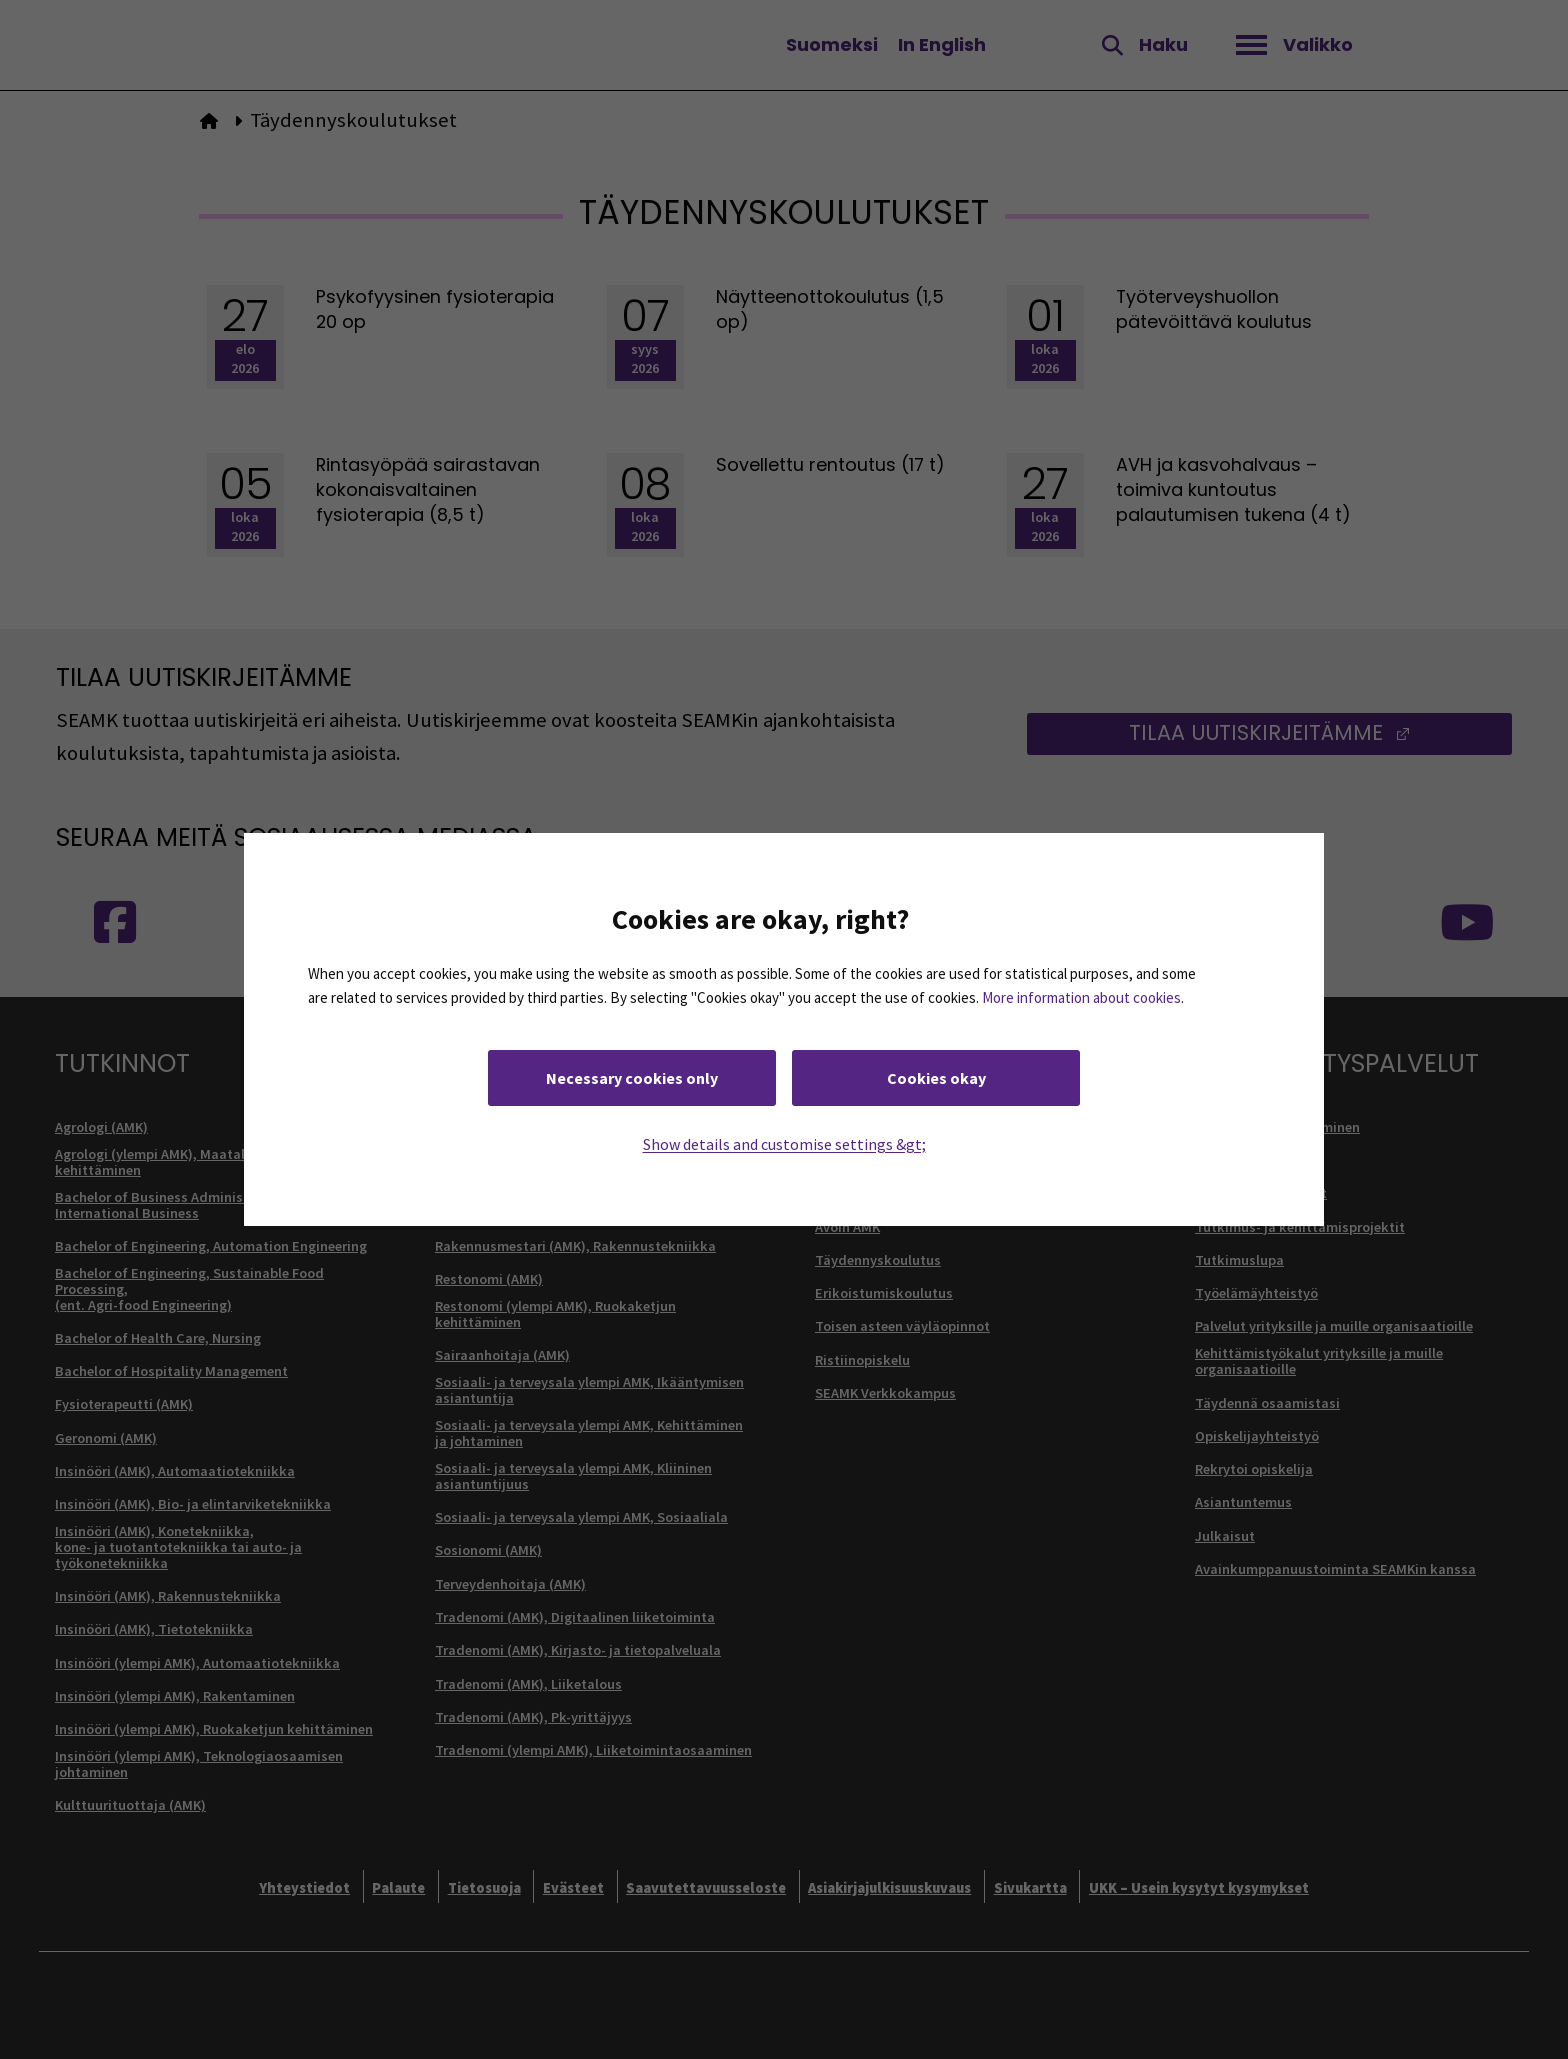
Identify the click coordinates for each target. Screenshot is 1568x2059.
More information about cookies (1081, 997)
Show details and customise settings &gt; (784, 1144)
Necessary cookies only (632, 1078)
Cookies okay (936, 1078)
